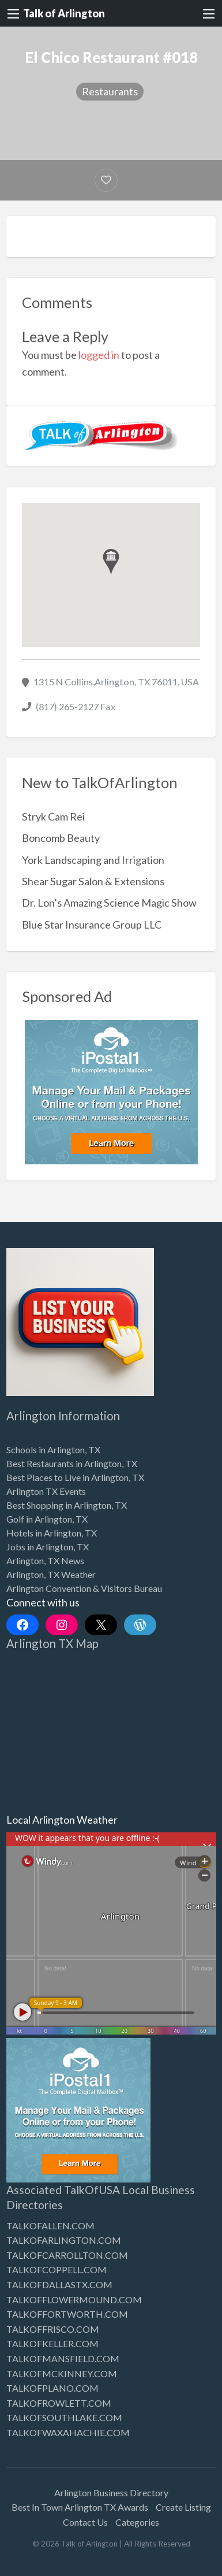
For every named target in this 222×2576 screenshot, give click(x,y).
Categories (137, 2521)
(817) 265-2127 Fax (75, 706)
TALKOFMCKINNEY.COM (61, 2373)
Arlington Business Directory (111, 2492)
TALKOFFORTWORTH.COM (67, 2313)
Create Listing (183, 2506)
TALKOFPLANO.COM (52, 2387)
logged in (98, 354)
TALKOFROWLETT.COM (58, 2402)
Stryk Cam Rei (53, 816)
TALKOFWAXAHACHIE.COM (68, 2432)
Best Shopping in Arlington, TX (66, 1504)
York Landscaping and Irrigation (93, 859)
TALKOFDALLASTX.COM (59, 2284)
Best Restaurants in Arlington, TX (71, 1463)
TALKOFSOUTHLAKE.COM (64, 2417)
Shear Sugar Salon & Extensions (93, 881)
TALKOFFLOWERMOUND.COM (74, 2299)
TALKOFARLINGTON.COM (63, 2239)
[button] (111, 562)
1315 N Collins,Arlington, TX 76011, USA (116, 681)
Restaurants (110, 91)
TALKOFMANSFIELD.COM (62, 2358)
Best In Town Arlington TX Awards (80, 2506)
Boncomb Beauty (61, 838)
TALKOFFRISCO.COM (52, 2328)
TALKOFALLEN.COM (50, 2225)
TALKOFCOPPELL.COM (56, 2269)
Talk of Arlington (64, 13)
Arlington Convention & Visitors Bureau (84, 1588)
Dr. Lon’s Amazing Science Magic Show (109, 902)
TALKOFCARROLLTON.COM (67, 2255)
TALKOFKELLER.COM (52, 2343)
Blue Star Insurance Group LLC (91, 924)
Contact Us (85, 2521)
